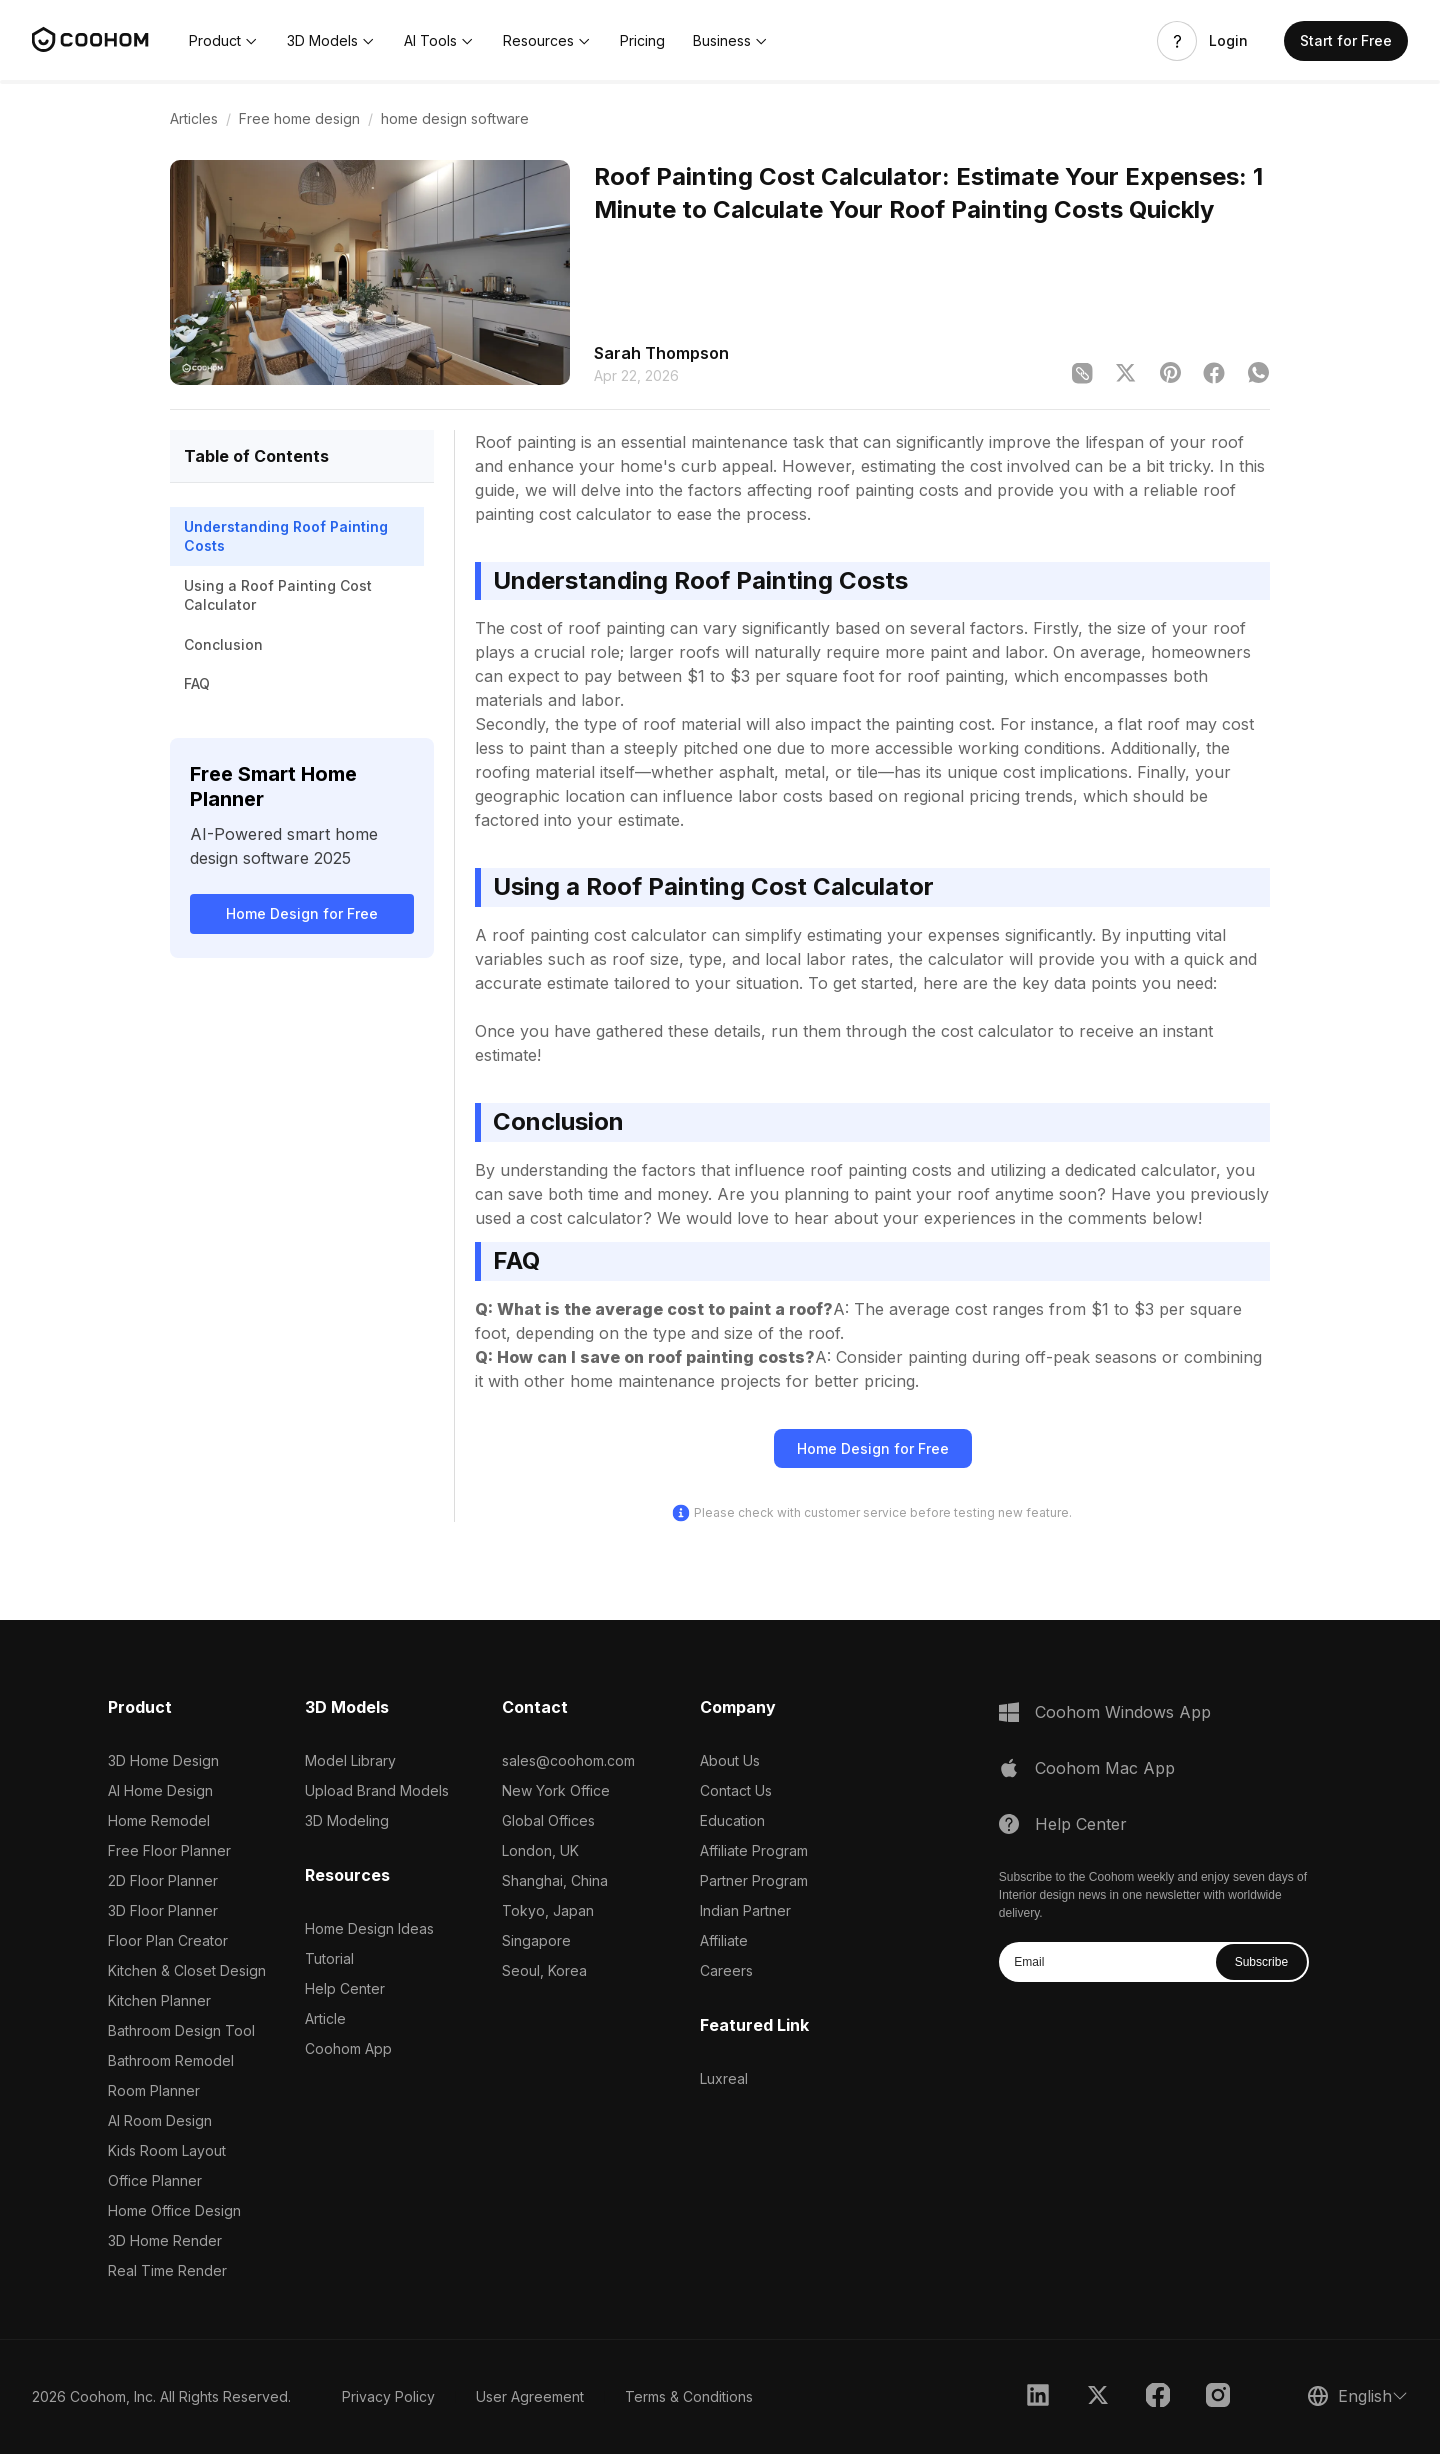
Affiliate (724, 1940)
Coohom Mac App (1105, 1768)
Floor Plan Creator (168, 1940)
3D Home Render (165, 2240)
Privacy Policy (388, 2396)
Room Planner (154, 2090)
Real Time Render (167, 2270)
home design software (455, 118)
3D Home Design (163, 1760)
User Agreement (530, 2396)
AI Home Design (160, 1790)
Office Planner (155, 2180)
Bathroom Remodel (171, 2060)
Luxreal (724, 2078)
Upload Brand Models (377, 1790)
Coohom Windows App (1123, 1712)
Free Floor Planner (169, 1850)
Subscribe (1261, 1962)
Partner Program (754, 1880)
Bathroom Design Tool (181, 2030)
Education (732, 1820)
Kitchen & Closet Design (187, 1970)
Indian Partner (745, 1910)
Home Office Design (174, 2210)
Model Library (350, 1760)
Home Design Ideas (369, 1928)
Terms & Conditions (689, 2396)
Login (1228, 41)
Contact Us (736, 1790)
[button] (224, 41)
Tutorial (329, 1958)
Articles (194, 118)
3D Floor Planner (163, 1910)
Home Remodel (159, 1820)
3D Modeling (347, 1820)
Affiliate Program (754, 1850)
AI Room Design (160, 2120)
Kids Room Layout (167, 2150)
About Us (730, 1760)
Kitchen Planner (159, 2000)
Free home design (299, 118)
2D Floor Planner (163, 1880)
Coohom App (348, 2048)
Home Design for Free (302, 913)
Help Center (345, 1988)
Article (325, 2018)
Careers (726, 1970)
